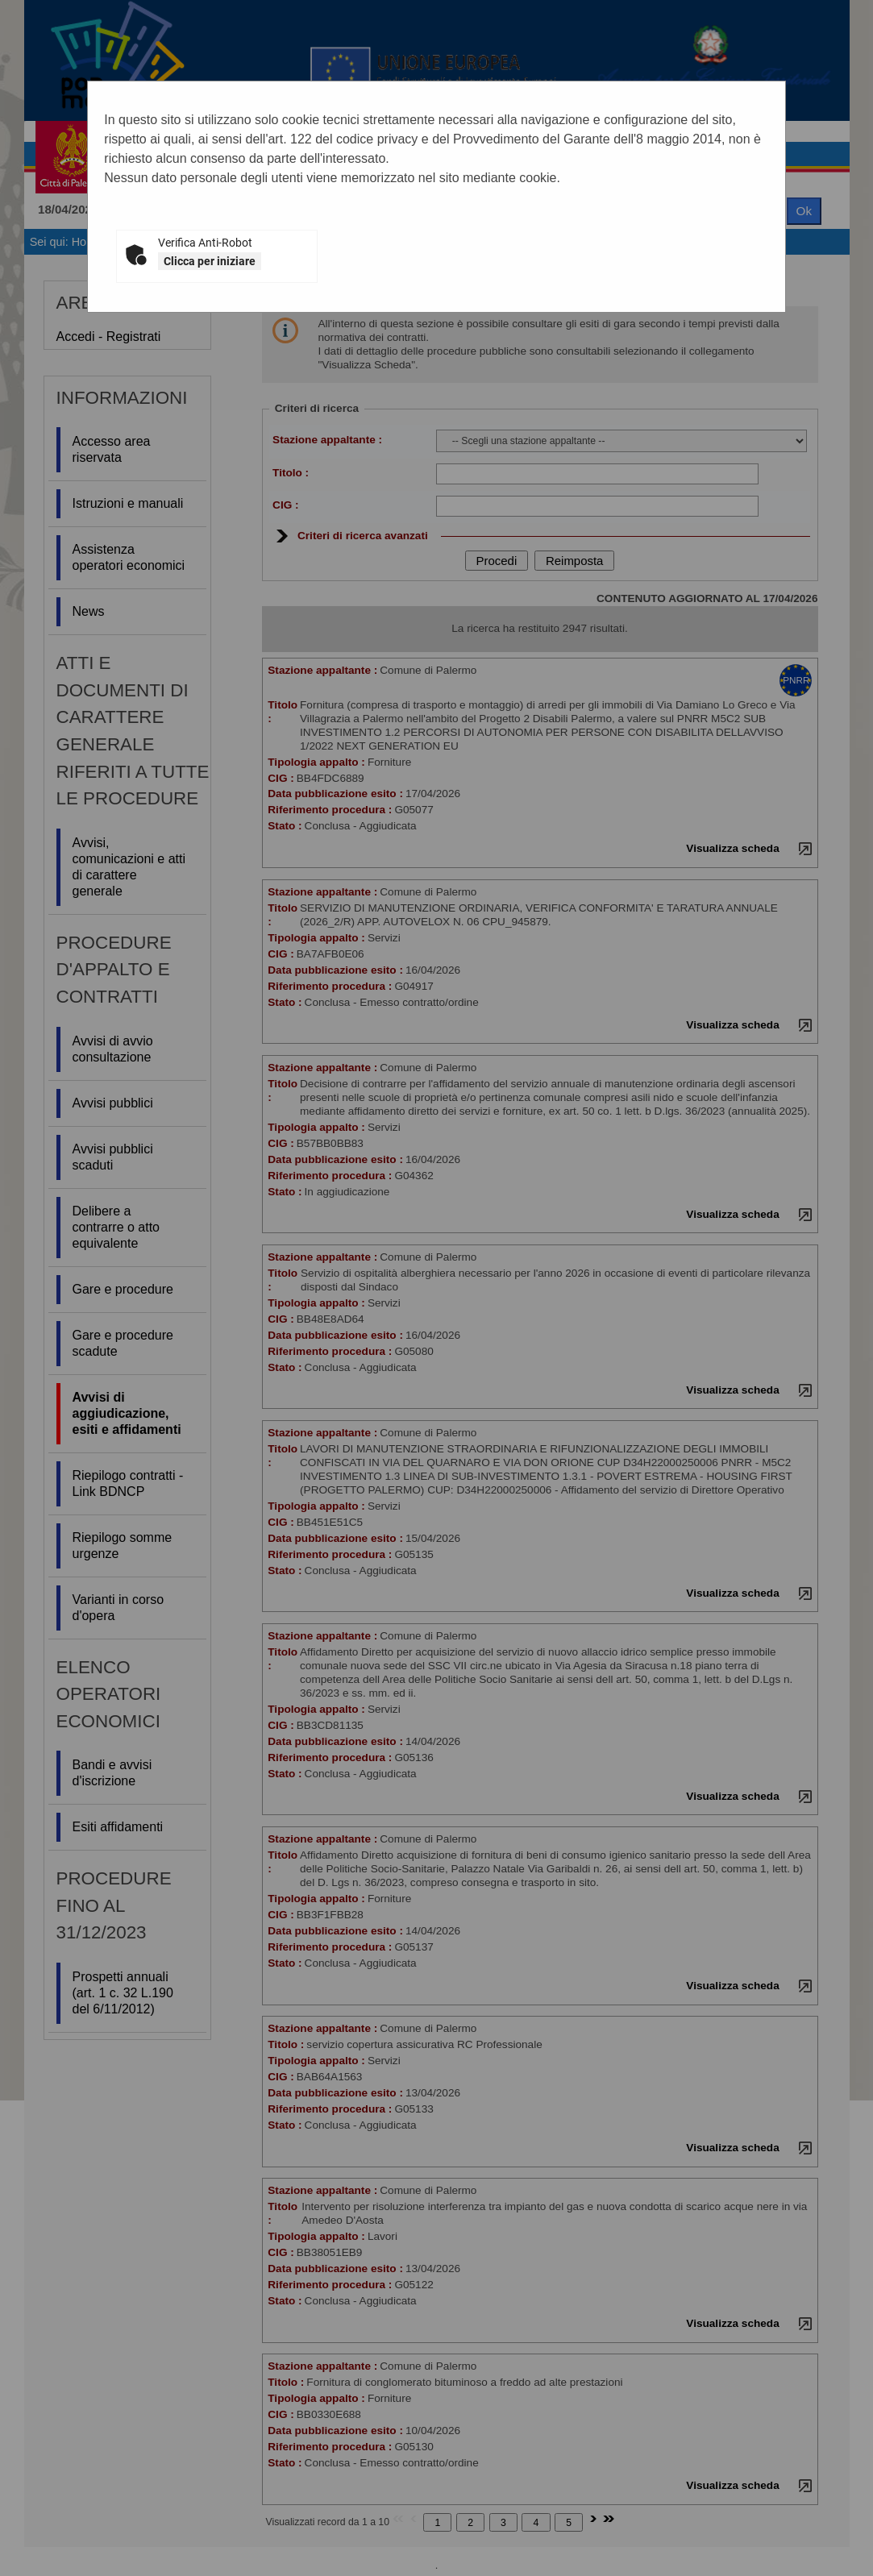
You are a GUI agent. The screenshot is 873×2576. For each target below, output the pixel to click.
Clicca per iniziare (210, 261)
